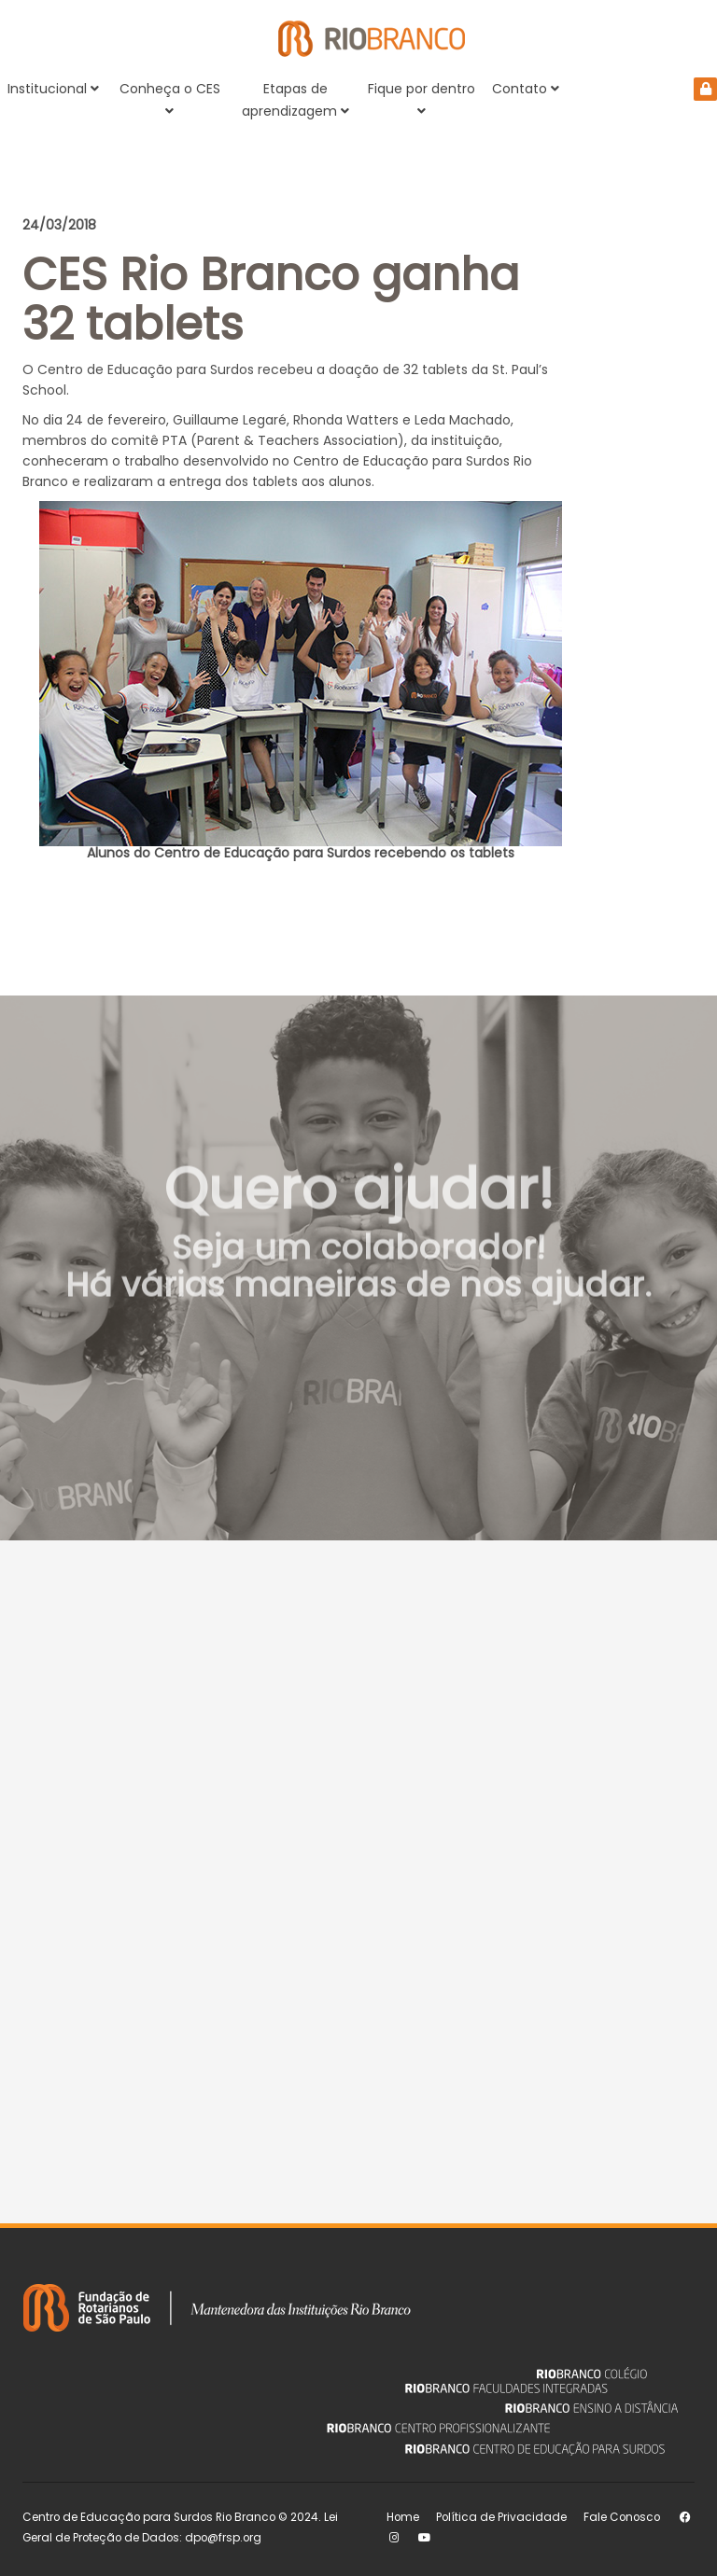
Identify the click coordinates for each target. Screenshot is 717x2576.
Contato (525, 88)
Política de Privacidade (501, 2517)
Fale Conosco (621, 2517)
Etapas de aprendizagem (295, 99)
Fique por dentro (421, 98)
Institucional (53, 88)
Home (403, 2517)
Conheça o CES (170, 98)
